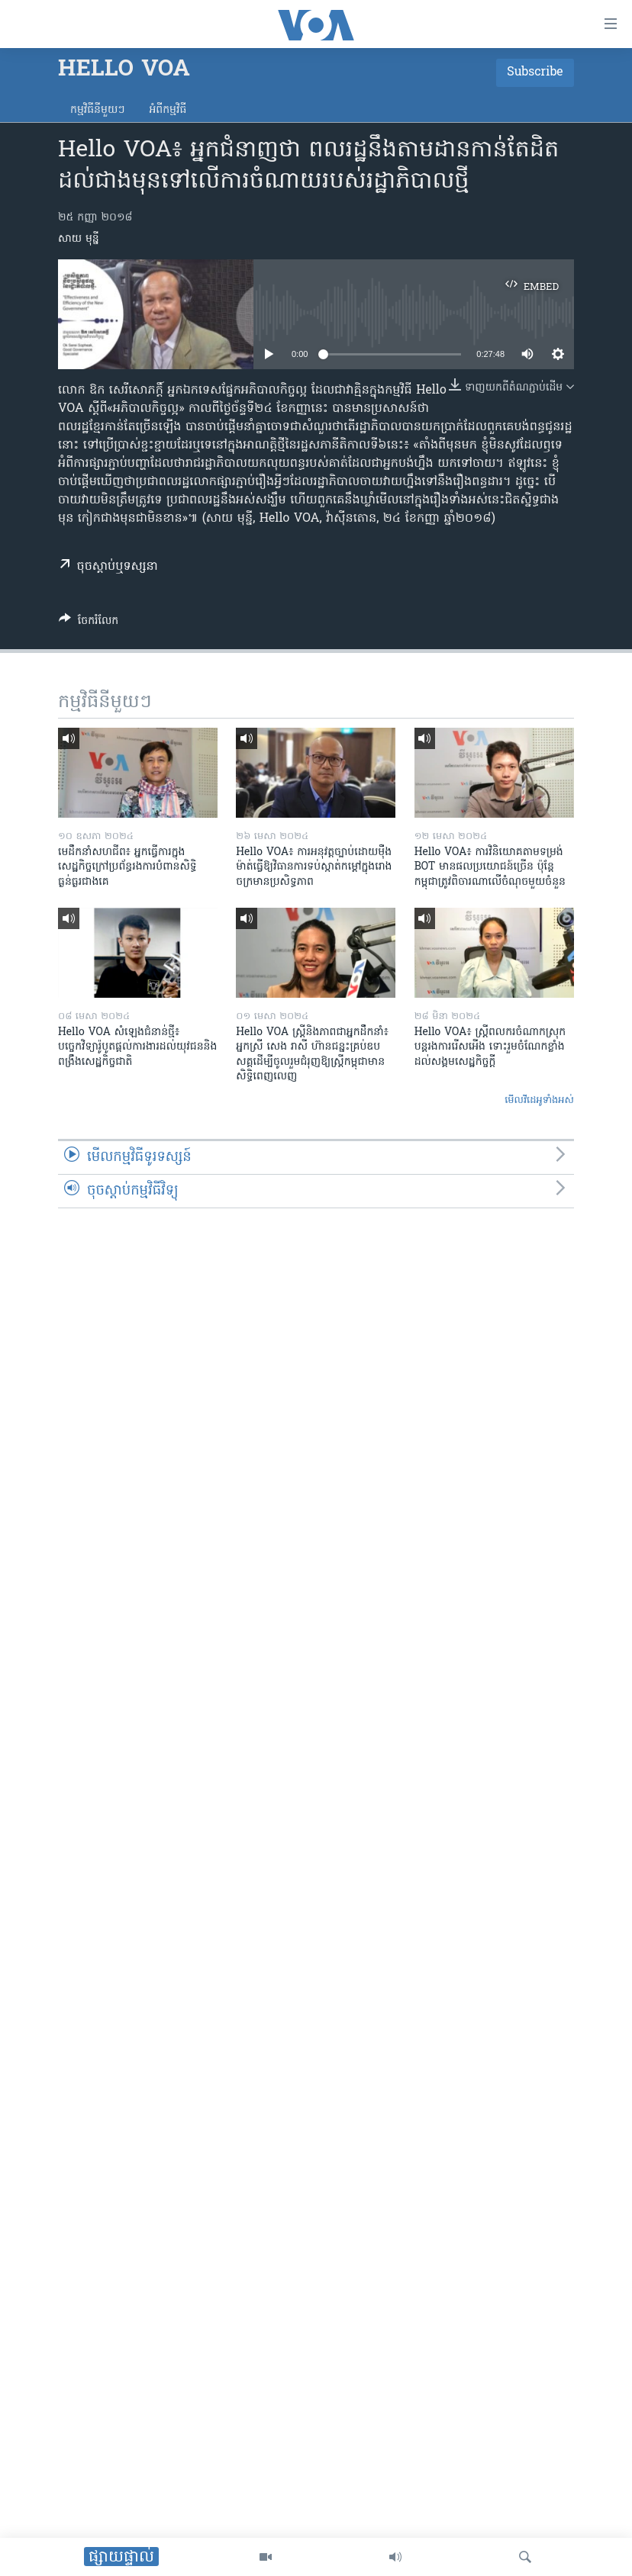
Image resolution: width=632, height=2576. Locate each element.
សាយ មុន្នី (78, 239)
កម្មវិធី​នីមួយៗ (97, 110)
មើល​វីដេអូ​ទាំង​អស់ (539, 1100)
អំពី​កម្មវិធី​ (167, 110)
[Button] (88, 623)
